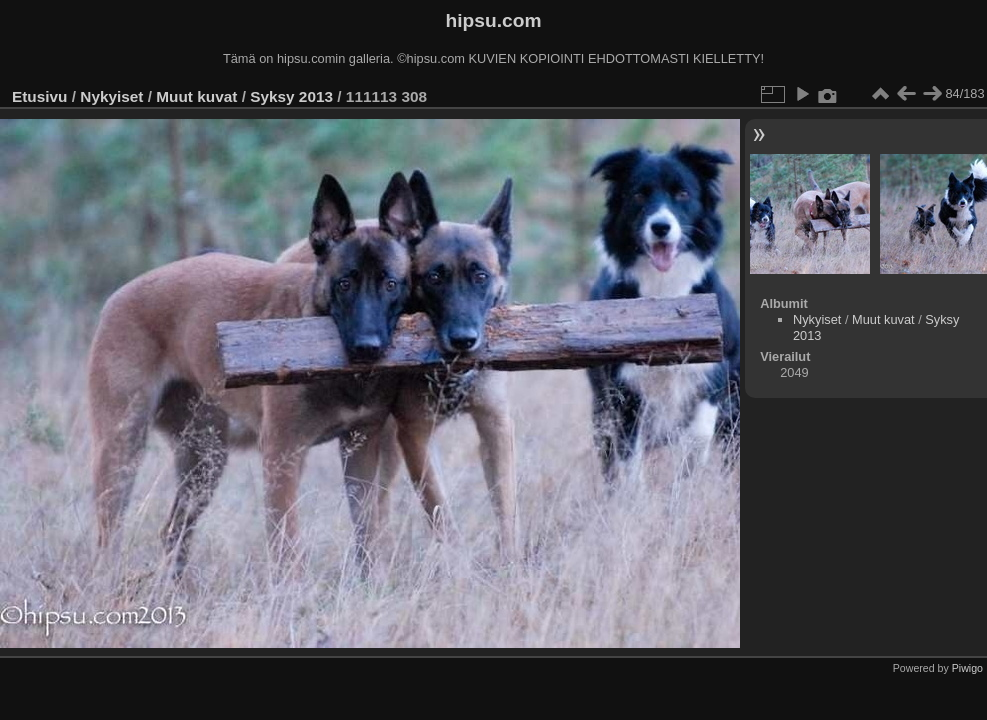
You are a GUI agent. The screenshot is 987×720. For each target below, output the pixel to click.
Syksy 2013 (291, 96)
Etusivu (39, 96)
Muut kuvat (196, 96)
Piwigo (967, 668)
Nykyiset (111, 96)
